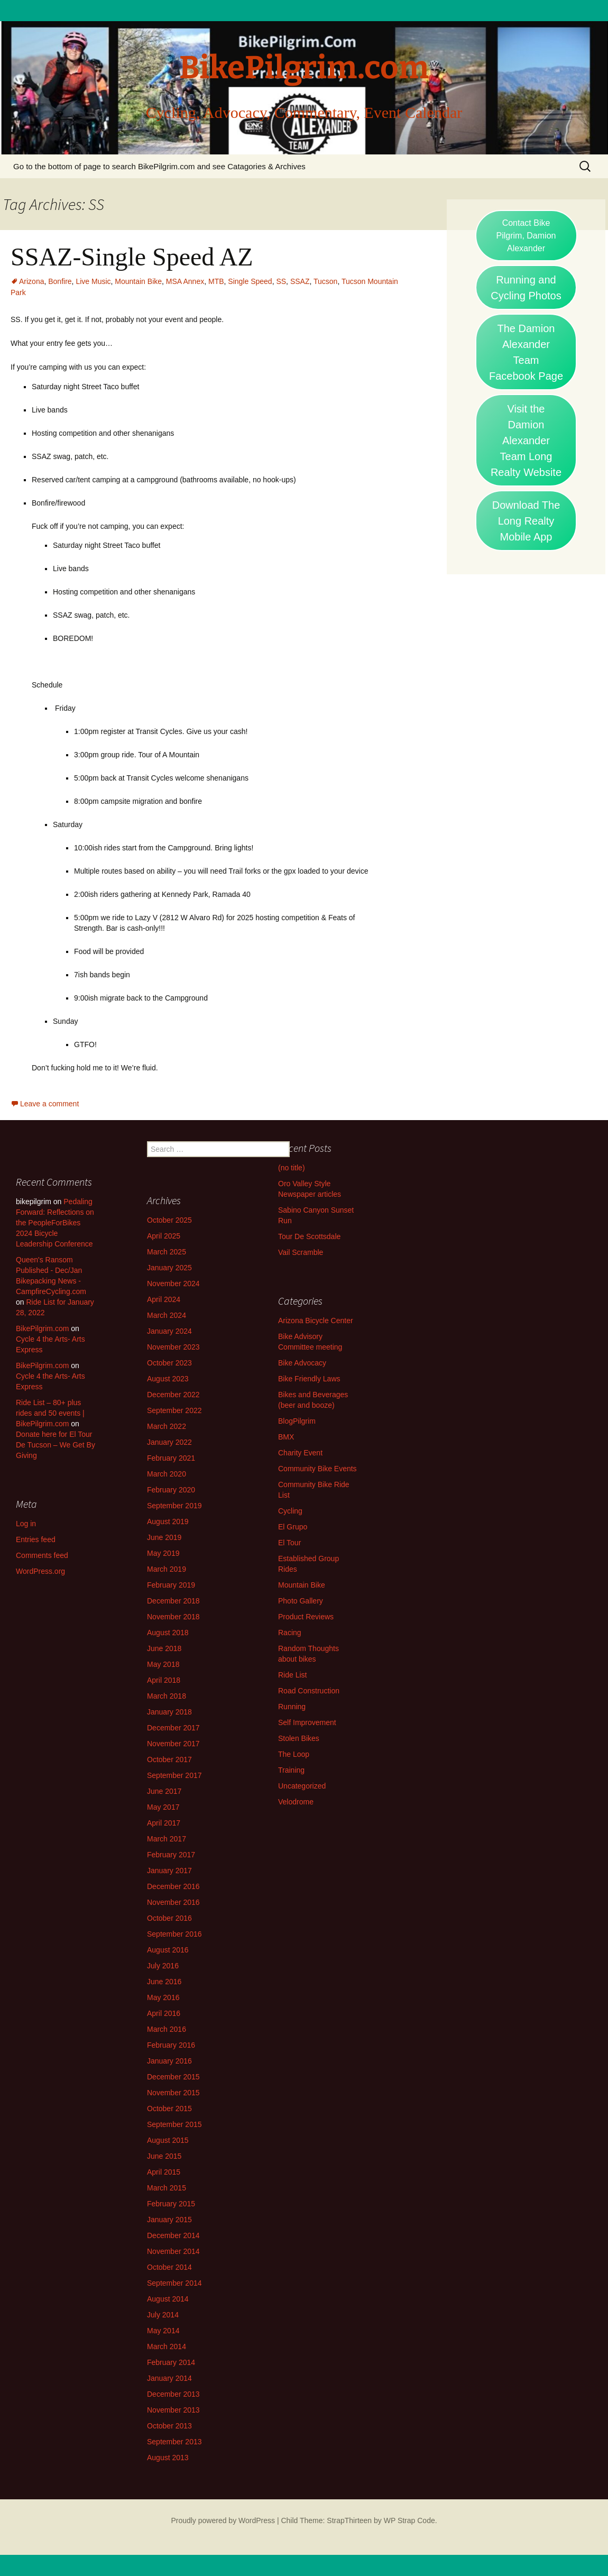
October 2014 (169, 2267)
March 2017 (166, 1839)
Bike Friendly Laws (309, 1378)
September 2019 (174, 1505)
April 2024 (163, 1299)
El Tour (289, 1542)
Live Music (93, 281)
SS (281, 281)
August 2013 (168, 2457)
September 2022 (174, 1410)
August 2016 (168, 1950)
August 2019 (168, 1521)
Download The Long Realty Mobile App (526, 521)
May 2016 (163, 1997)
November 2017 (173, 1743)
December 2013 (173, 2394)
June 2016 (164, 1981)
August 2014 (168, 2299)
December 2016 (173, 1886)
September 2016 (174, 1934)
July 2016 (163, 1965)
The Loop (293, 1754)
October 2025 (169, 1220)
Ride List (292, 1675)
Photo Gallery (300, 1601)
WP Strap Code (409, 2520)
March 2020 (166, 1474)
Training (291, 1770)
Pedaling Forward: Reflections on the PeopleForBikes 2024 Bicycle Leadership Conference (55, 1222)
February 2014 (171, 2362)
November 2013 (173, 2410)
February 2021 (171, 1458)
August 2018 (168, 1632)
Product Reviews (306, 1616)
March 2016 (166, 2029)
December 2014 (173, 2235)
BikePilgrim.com (42, 1328)
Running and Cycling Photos (526, 287)
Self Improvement (307, 1722)
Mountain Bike (138, 281)
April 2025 (163, 1236)
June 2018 (164, 1648)
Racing (289, 1632)
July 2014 (163, 2315)
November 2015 (173, 2092)
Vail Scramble (300, 1252)
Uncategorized (302, 1786)
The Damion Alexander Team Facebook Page (526, 352)
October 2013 (169, 2426)
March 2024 (166, 1315)
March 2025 (166, 1252)
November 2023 (173, 1347)
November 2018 (173, 1616)
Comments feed (42, 1555)
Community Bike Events (317, 1468)
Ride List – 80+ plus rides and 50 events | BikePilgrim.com (50, 1413)
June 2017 (164, 1791)
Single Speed (250, 281)
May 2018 (163, 1664)
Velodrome (296, 1802)
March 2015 (166, 2188)
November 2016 (173, 1902)
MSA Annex (185, 281)
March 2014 (166, 2346)
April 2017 (163, 1823)
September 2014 (174, 2283)
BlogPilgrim (297, 1421)
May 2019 (163, 1553)
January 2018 (169, 1712)
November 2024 (173, 1283)
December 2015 (173, 2077)
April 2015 (163, 2172)
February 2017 (171, 1854)
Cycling (290, 1511)
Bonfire (59, 281)
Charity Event (300, 1453)
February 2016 (171, 2045)
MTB (216, 281)
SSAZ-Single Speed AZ (132, 257)
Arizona (31, 281)
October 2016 (169, 1918)
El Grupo (292, 1527)
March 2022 (166, 1426)
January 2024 (169, 1331)
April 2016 (163, 2013)
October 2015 (169, 2108)
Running (292, 1706)
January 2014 (169, 2378)
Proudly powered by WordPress (223, 2520)
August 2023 (168, 1378)
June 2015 (164, 2156)
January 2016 (169, 2061)
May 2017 (163, 1807)
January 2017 (169, 1870)
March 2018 (166, 1696)
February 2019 (171, 1585)
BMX (286, 1437)
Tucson (325, 281)
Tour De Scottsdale (309, 1236)
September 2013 (174, 2441)
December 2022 (173, 1394)
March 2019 (166, 1569)
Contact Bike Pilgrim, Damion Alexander (526, 235)
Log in (26, 1523)
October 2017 (169, 1759)
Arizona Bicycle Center (315, 1320)
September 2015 (174, 2124)
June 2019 (164, 1537)
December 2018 (173, 1601)
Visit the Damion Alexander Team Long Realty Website (526, 440)
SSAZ (300, 281)
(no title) (291, 1167)
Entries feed (36, 1539)
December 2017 (173, 1728)
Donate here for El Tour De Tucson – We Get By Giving (55, 1445)
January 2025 (169, 1267)
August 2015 (168, 2140)
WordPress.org (40, 1571)
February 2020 (171, 1490)
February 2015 (171, 2203)
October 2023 (169, 1363)
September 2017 (174, 1775)
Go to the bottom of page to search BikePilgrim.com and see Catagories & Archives (159, 166)
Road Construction (308, 1690)
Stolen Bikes (298, 1738)
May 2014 (163, 2330)
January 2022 (169, 1442)
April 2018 (163, 1680)
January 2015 (169, 2219)
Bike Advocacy (302, 1363)
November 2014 (173, 2251)
